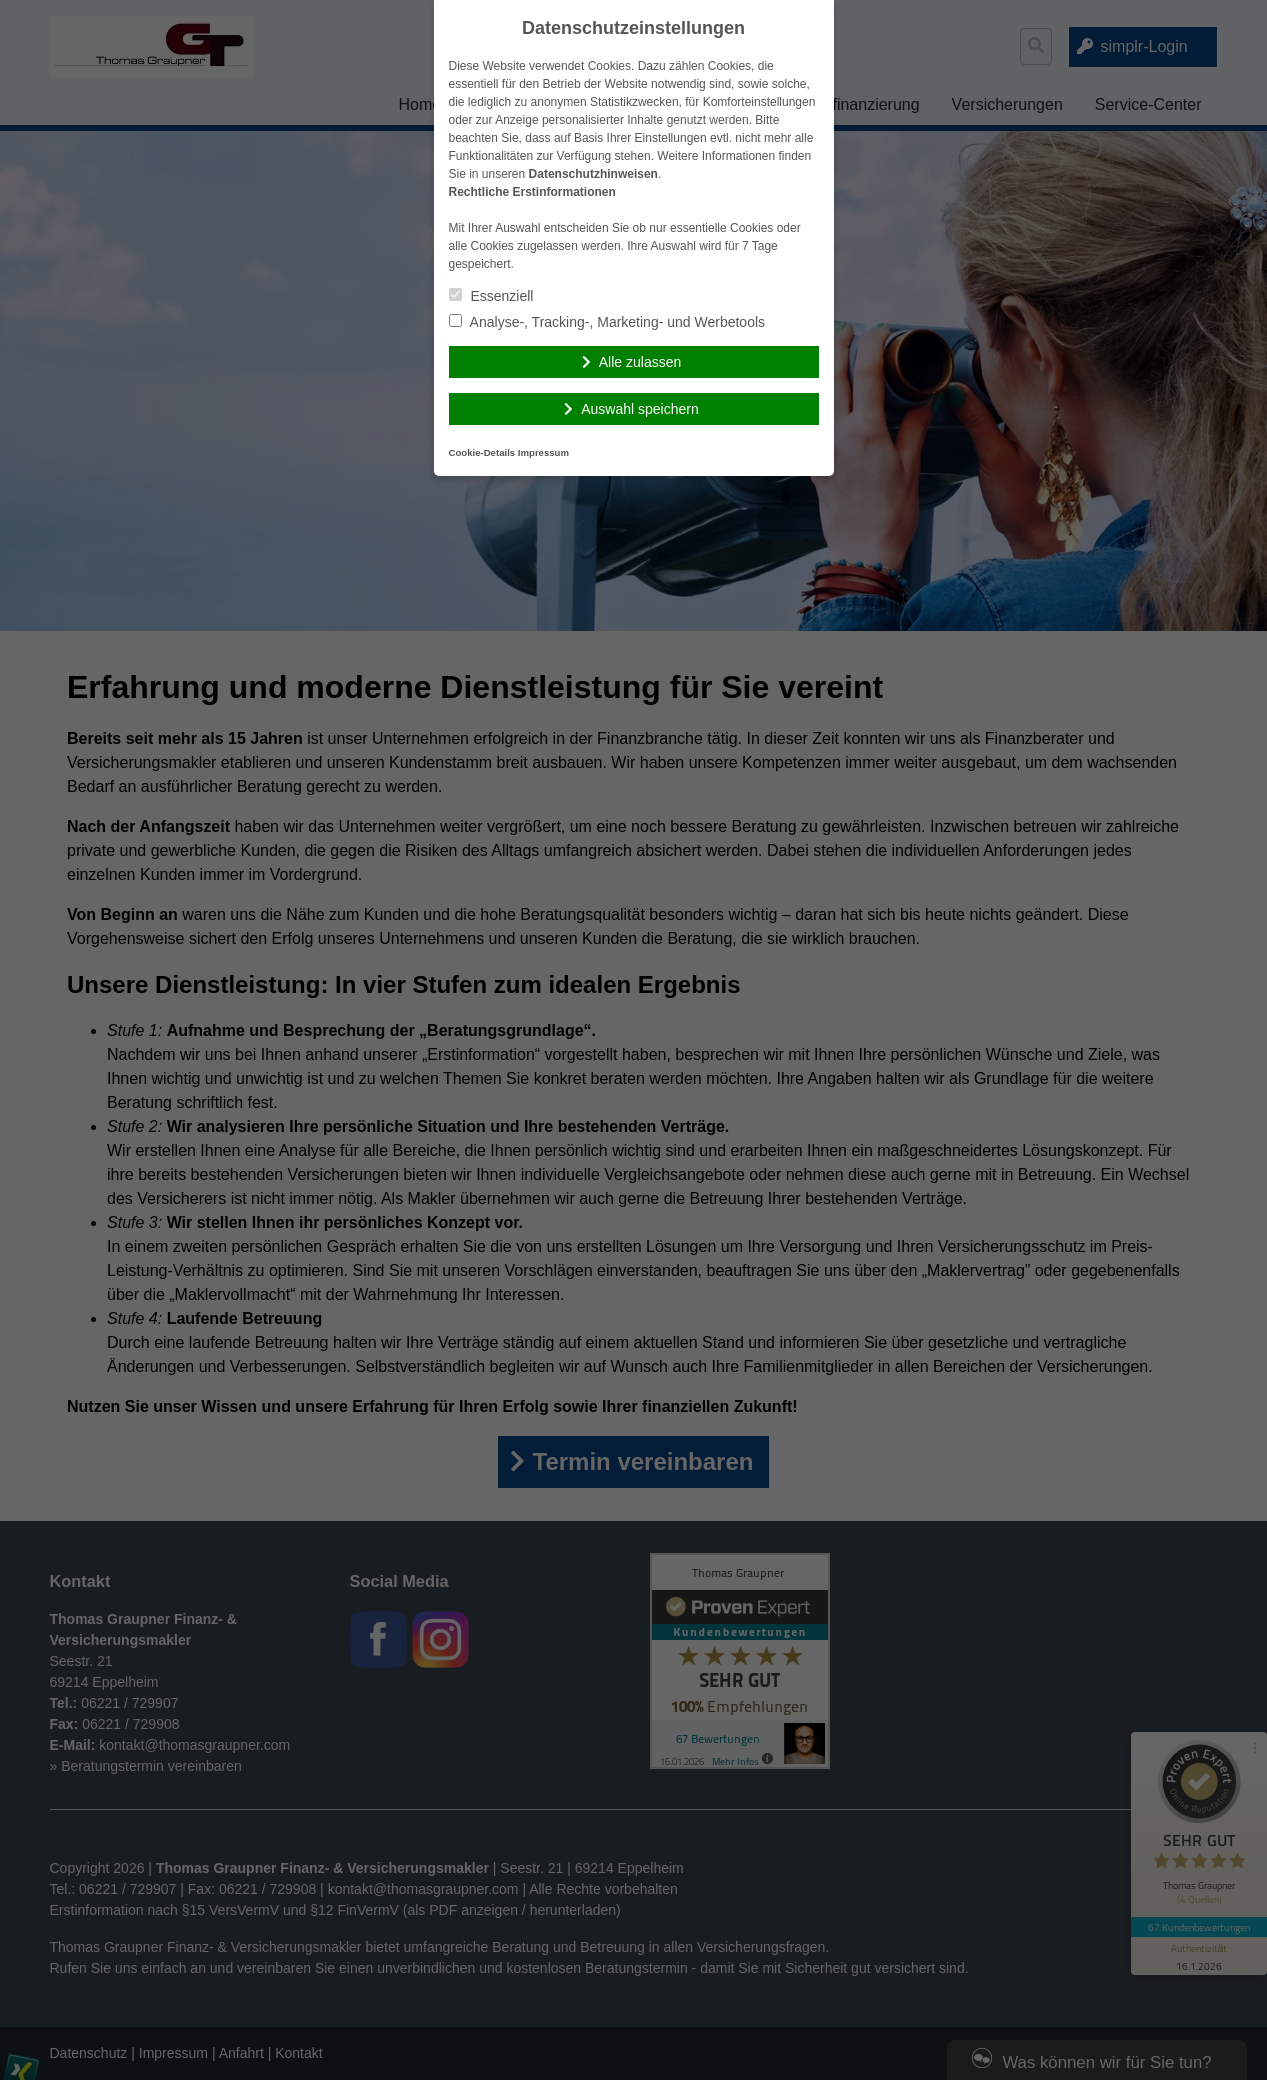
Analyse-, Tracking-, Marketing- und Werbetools (607, 322)
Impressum (543, 452)
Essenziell (491, 296)
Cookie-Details (482, 452)
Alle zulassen (640, 362)
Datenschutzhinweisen (593, 174)
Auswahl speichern (640, 409)
